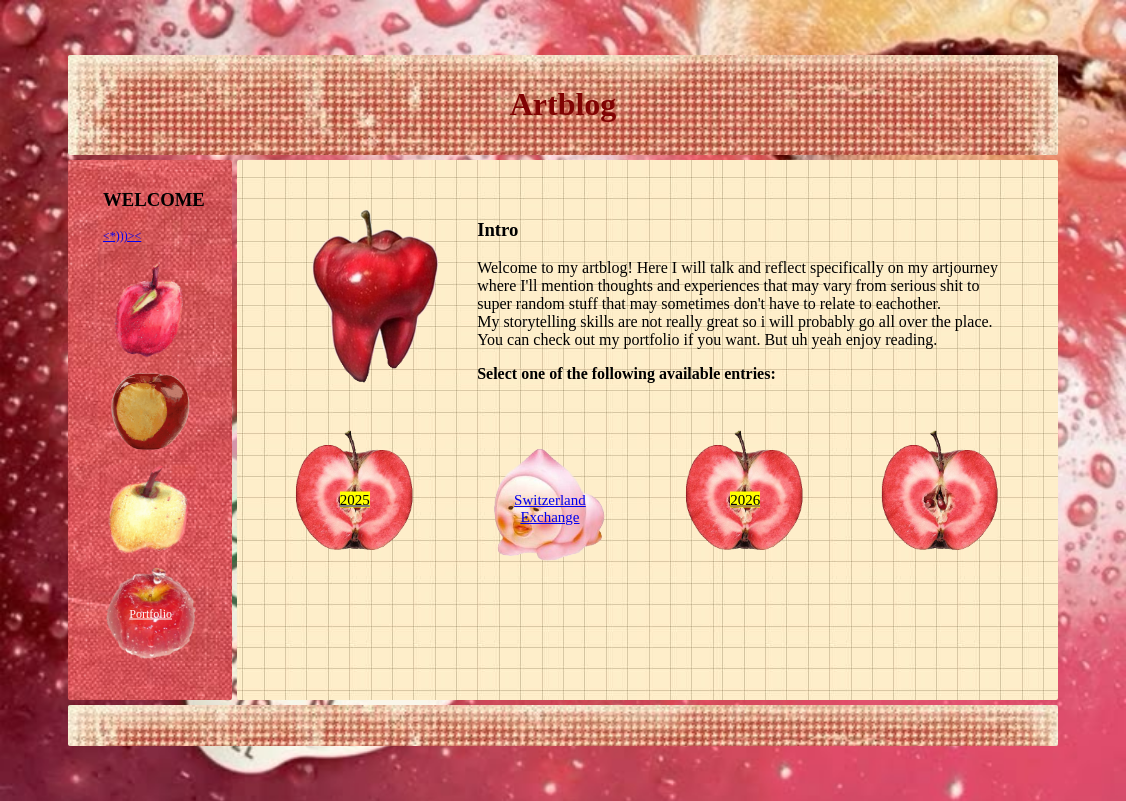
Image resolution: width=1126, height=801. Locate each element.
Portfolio (150, 613)
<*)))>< (122, 236)
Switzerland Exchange (550, 508)
